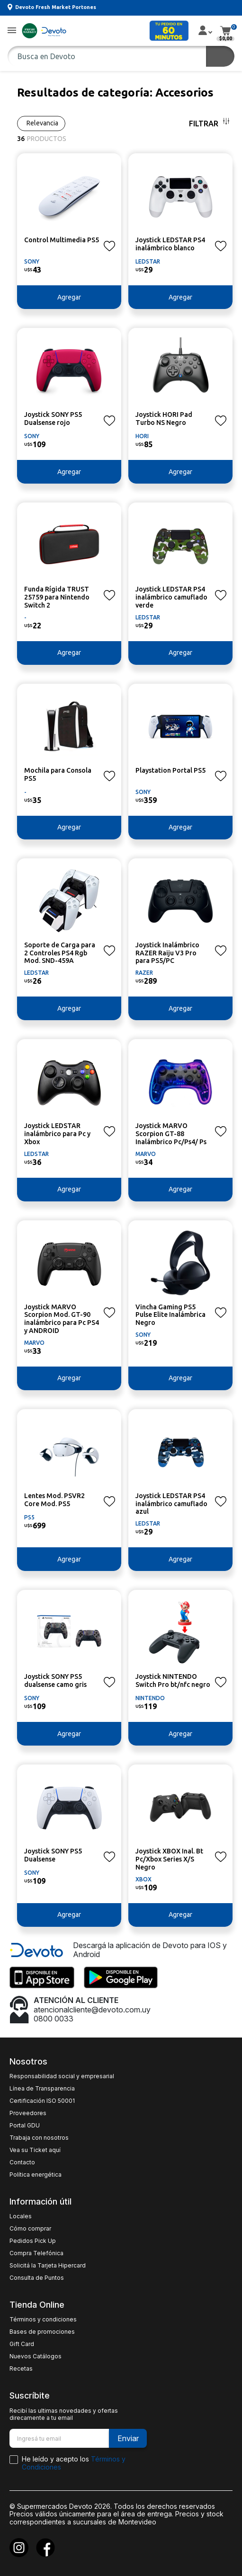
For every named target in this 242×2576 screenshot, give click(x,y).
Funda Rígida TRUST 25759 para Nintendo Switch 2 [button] (57, 597)
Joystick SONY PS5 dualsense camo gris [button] (55, 1680)
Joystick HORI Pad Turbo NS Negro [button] (163, 418)
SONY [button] (31, 261)
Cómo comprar (30, 2229)
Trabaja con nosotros (39, 2138)
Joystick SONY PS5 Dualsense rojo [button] (53, 418)
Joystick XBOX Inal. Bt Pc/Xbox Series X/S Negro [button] (169, 1859)
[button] (12, 31)
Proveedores (27, 2113)
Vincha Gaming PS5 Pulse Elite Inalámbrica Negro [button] (170, 1315)
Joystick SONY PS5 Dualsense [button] (53, 1855)
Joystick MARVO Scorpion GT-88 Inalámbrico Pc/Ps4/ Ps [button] (170, 1134)
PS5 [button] (29, 1517)
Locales (20, 2216)
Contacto (22, 2162)
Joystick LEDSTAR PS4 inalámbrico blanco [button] (170, 244)
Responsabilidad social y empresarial (61, 2076)
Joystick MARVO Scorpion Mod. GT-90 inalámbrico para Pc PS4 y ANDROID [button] (61, 1318)
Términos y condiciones (43, 2319)
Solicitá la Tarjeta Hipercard (47, 2265)
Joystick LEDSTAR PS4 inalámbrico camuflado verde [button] (171, 597)
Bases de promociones (42, 2332)
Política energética (35, 2175)
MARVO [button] (145, 1154)
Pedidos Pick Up (32, 2241)
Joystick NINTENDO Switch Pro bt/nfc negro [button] (172, 1680)
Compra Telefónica (36, 2253)
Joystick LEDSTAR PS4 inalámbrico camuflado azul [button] (171, 1504)
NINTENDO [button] (150, 1698)
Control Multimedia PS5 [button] (61, 240)
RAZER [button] (144, 973)
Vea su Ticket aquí (35, 2150)
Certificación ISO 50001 (42, 2101)
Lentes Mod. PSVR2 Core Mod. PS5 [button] (54, 1500)
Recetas (21, 2369)
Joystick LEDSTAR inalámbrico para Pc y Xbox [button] (57, 1134)
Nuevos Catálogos (35, 2356)
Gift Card (21, 2344)
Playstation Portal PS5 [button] (170, 770)
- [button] (25, 617)
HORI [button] (142, 436)
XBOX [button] (143, 1879)
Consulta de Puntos (36, 2278)
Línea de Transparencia (42, 2088)
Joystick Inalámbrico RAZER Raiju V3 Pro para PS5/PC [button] (167, 953)
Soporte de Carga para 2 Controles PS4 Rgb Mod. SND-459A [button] (59, 953)
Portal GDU (24, 2125)
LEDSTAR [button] (147, 261)
